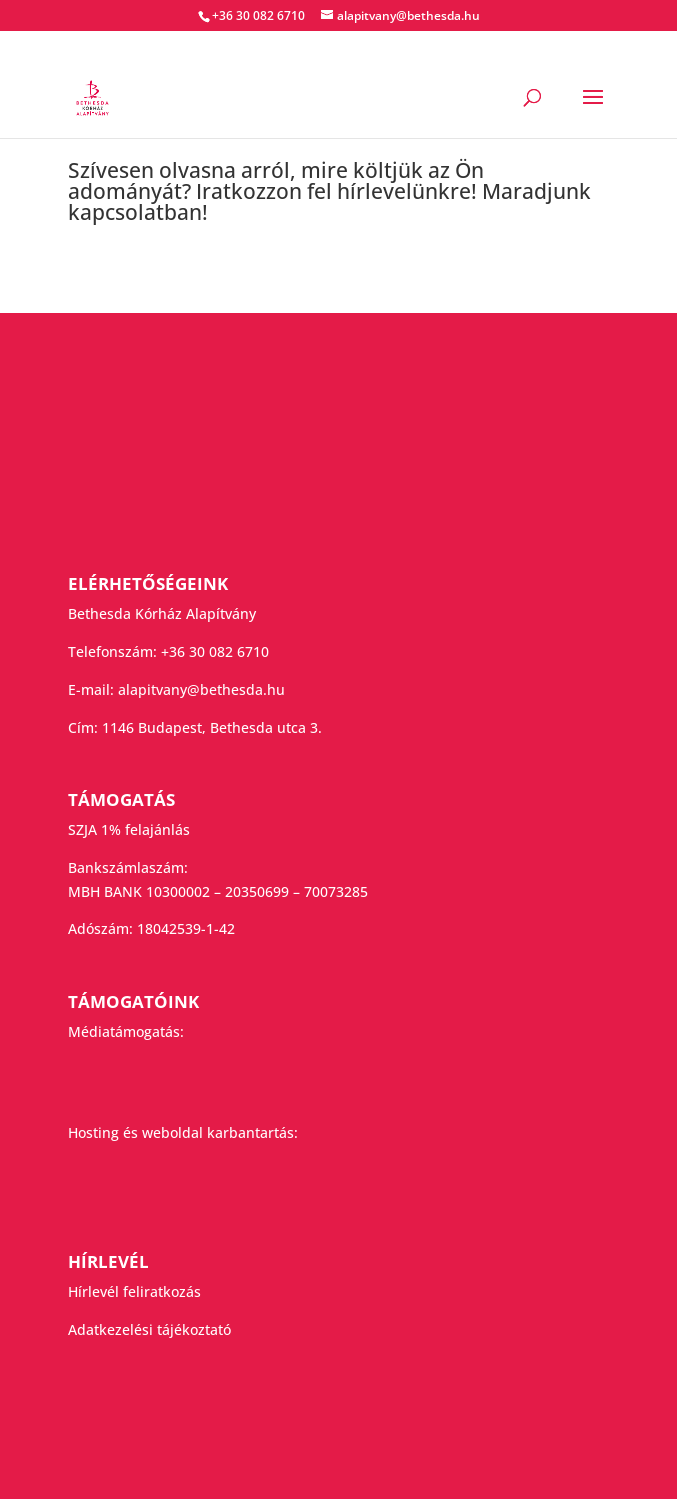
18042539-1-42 (186, 928)
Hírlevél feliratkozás (134, 1291)
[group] (339, 196)
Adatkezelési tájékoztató (149, 1329)
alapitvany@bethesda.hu (201, 689)
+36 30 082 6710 (215, 651)
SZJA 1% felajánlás (129, 829)
